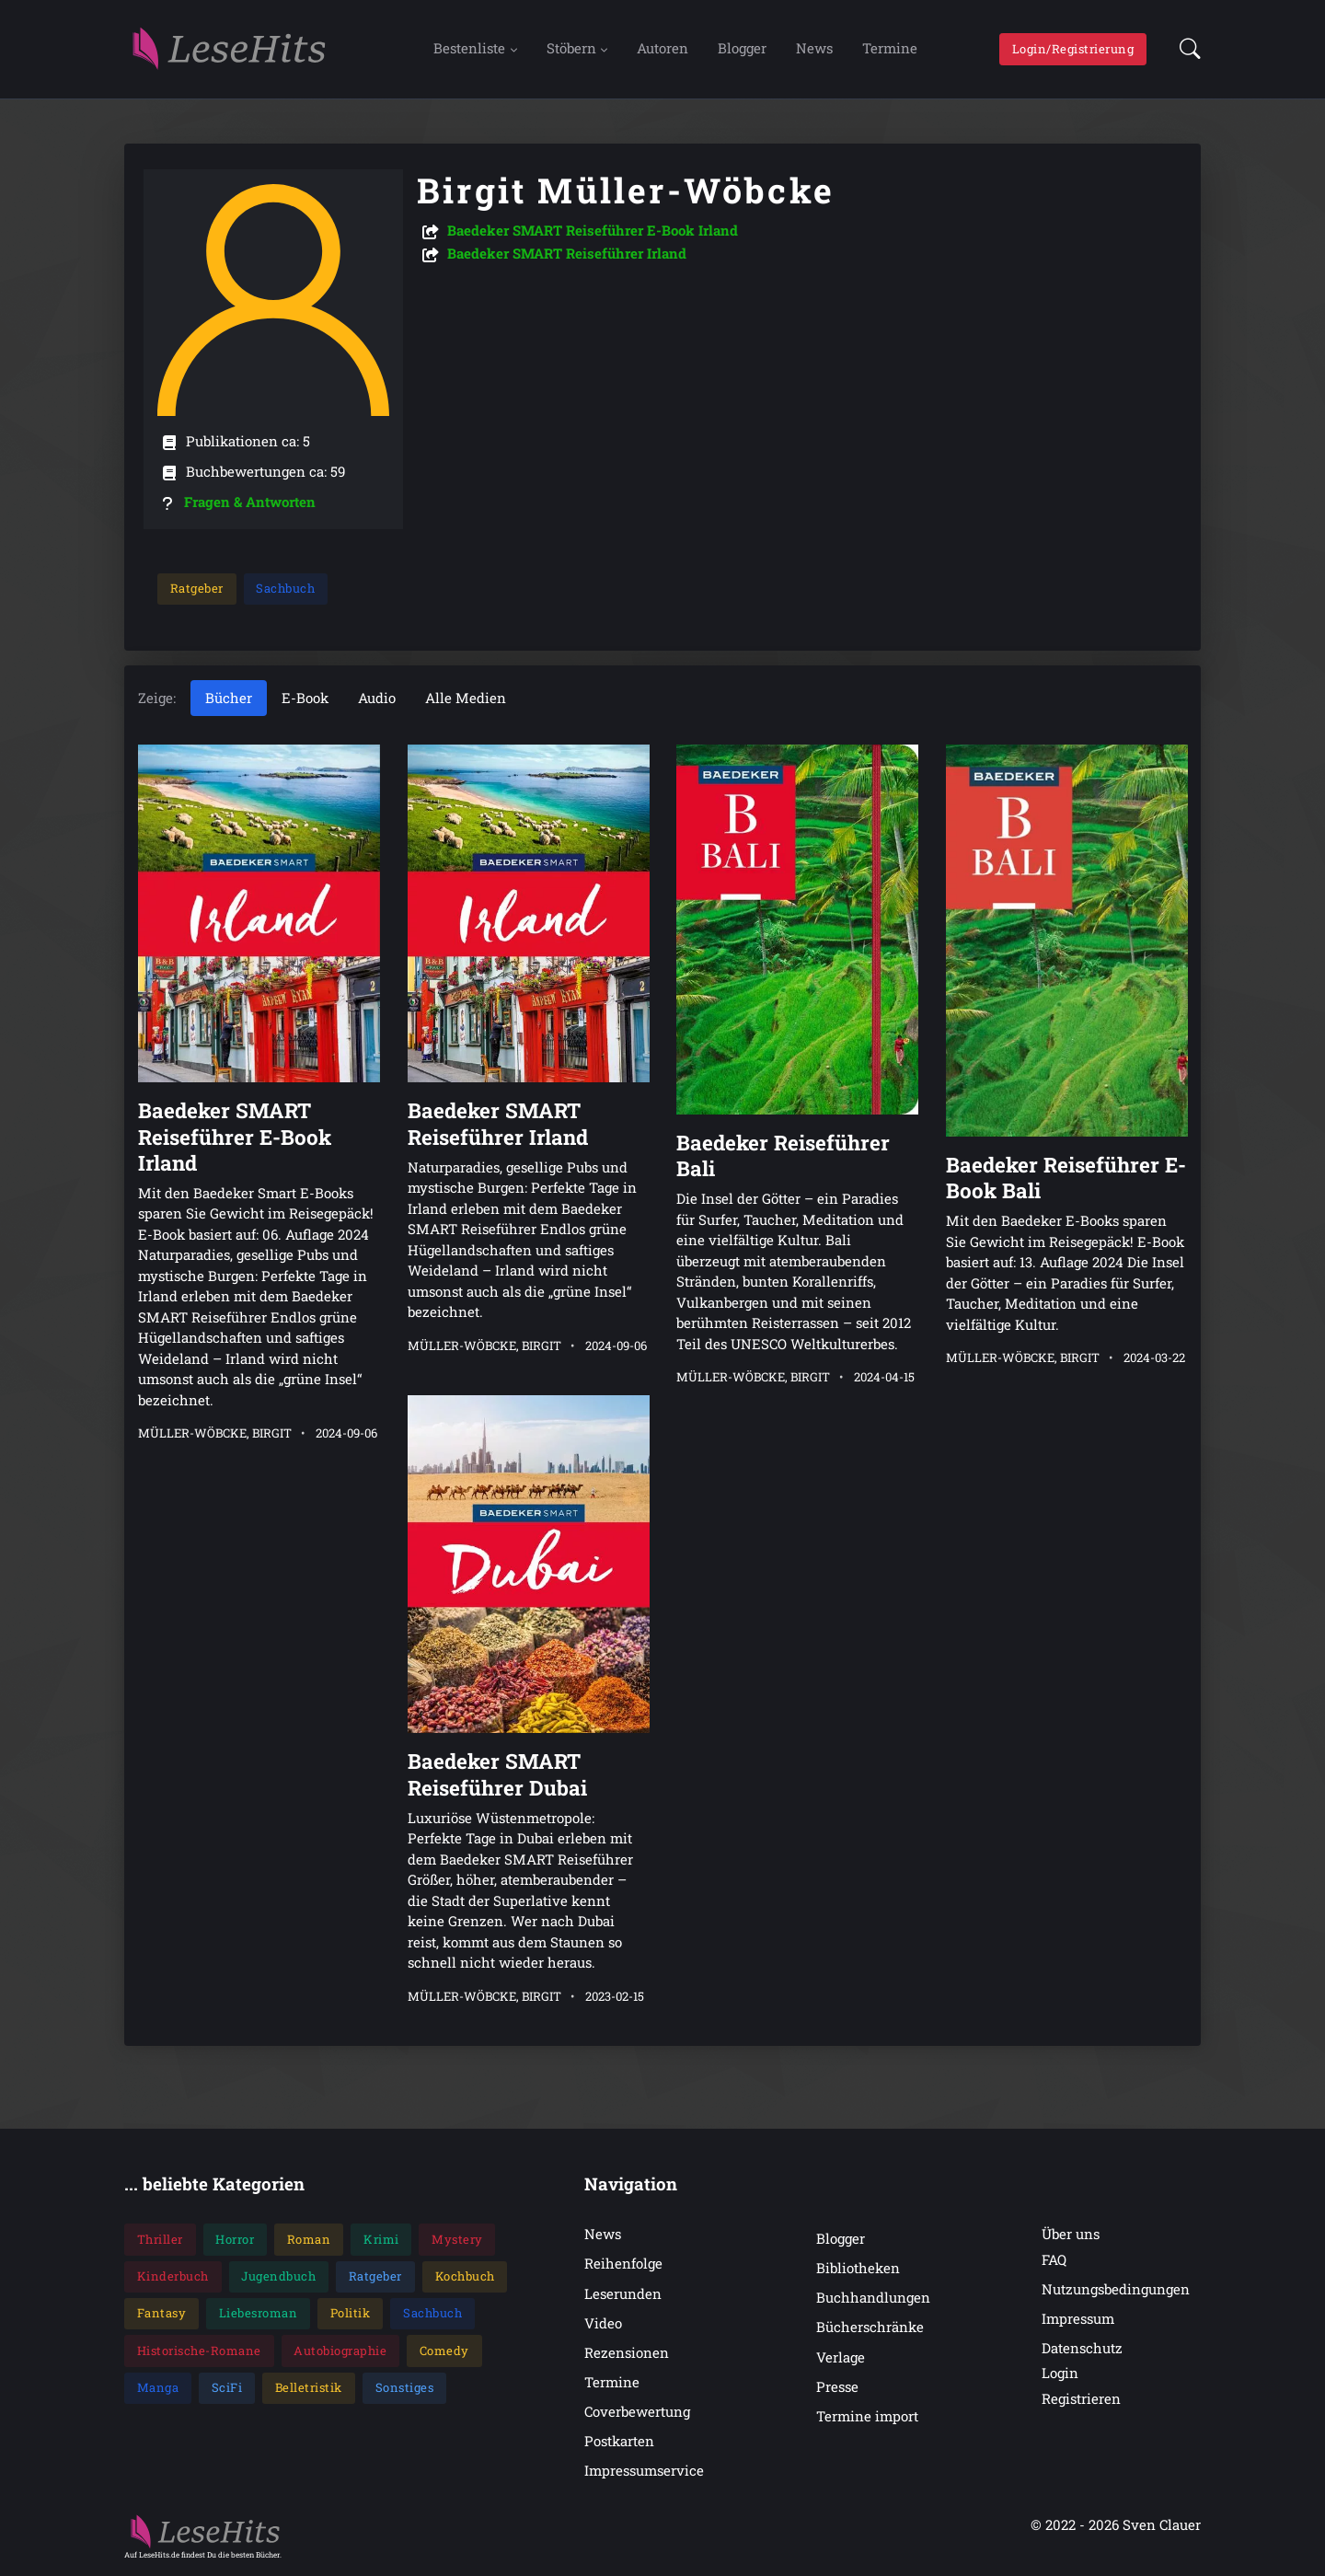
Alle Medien (465, 698)
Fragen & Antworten (250, 502)
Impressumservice (644, 2471)
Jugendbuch (278, 2277)
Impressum (1078, 2319)
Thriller (160, 2240)
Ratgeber (197, 589)
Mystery (457, 2240)
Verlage (840, 2358)
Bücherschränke (870, 2328)
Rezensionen (626, 2353)
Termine (889, 49)
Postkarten (619, 2441)
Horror (234, 2240)
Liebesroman (258, 2313)
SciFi (227, 2388)
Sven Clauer (1162, 2526)
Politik (350, 2313)
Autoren (662, 49)
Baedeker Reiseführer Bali (783, 1156)
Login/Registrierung (1073, 48)
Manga (158, 2388)
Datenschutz (1082, 2348)
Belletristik (308, 2388)
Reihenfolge (623, 2265)
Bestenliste (469, 49)
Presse (837, 2387)
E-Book (305, 698)
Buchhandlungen (873, 2299)
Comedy (444, 2351)
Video (603, 2324)
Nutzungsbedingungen (1116, 2290)
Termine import (867, 2417)
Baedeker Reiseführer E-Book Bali (1066, 1178)
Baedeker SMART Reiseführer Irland (566, 254)
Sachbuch (285, 589)
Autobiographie (340, 2351)
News (814, 49)
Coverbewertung (637, 2412)
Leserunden (623, 2294)
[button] (1185, 49)
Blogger (742, 49)
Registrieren (1081, 2399)
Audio (377, 698)
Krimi (381, 2240)
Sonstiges (404, 2388)
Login (1060, 2373)
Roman (309, 2240)
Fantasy (162, 2313)
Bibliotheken (858, 2268)
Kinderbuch (173, 2277)
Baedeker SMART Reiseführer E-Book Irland (592, 231)
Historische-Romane (199, 2351)
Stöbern (571, 49)
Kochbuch (465, 2277)
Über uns (1071, 2235)
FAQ (1054, 2260)
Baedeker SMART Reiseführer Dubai (497, 1775)
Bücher (228, 698)
